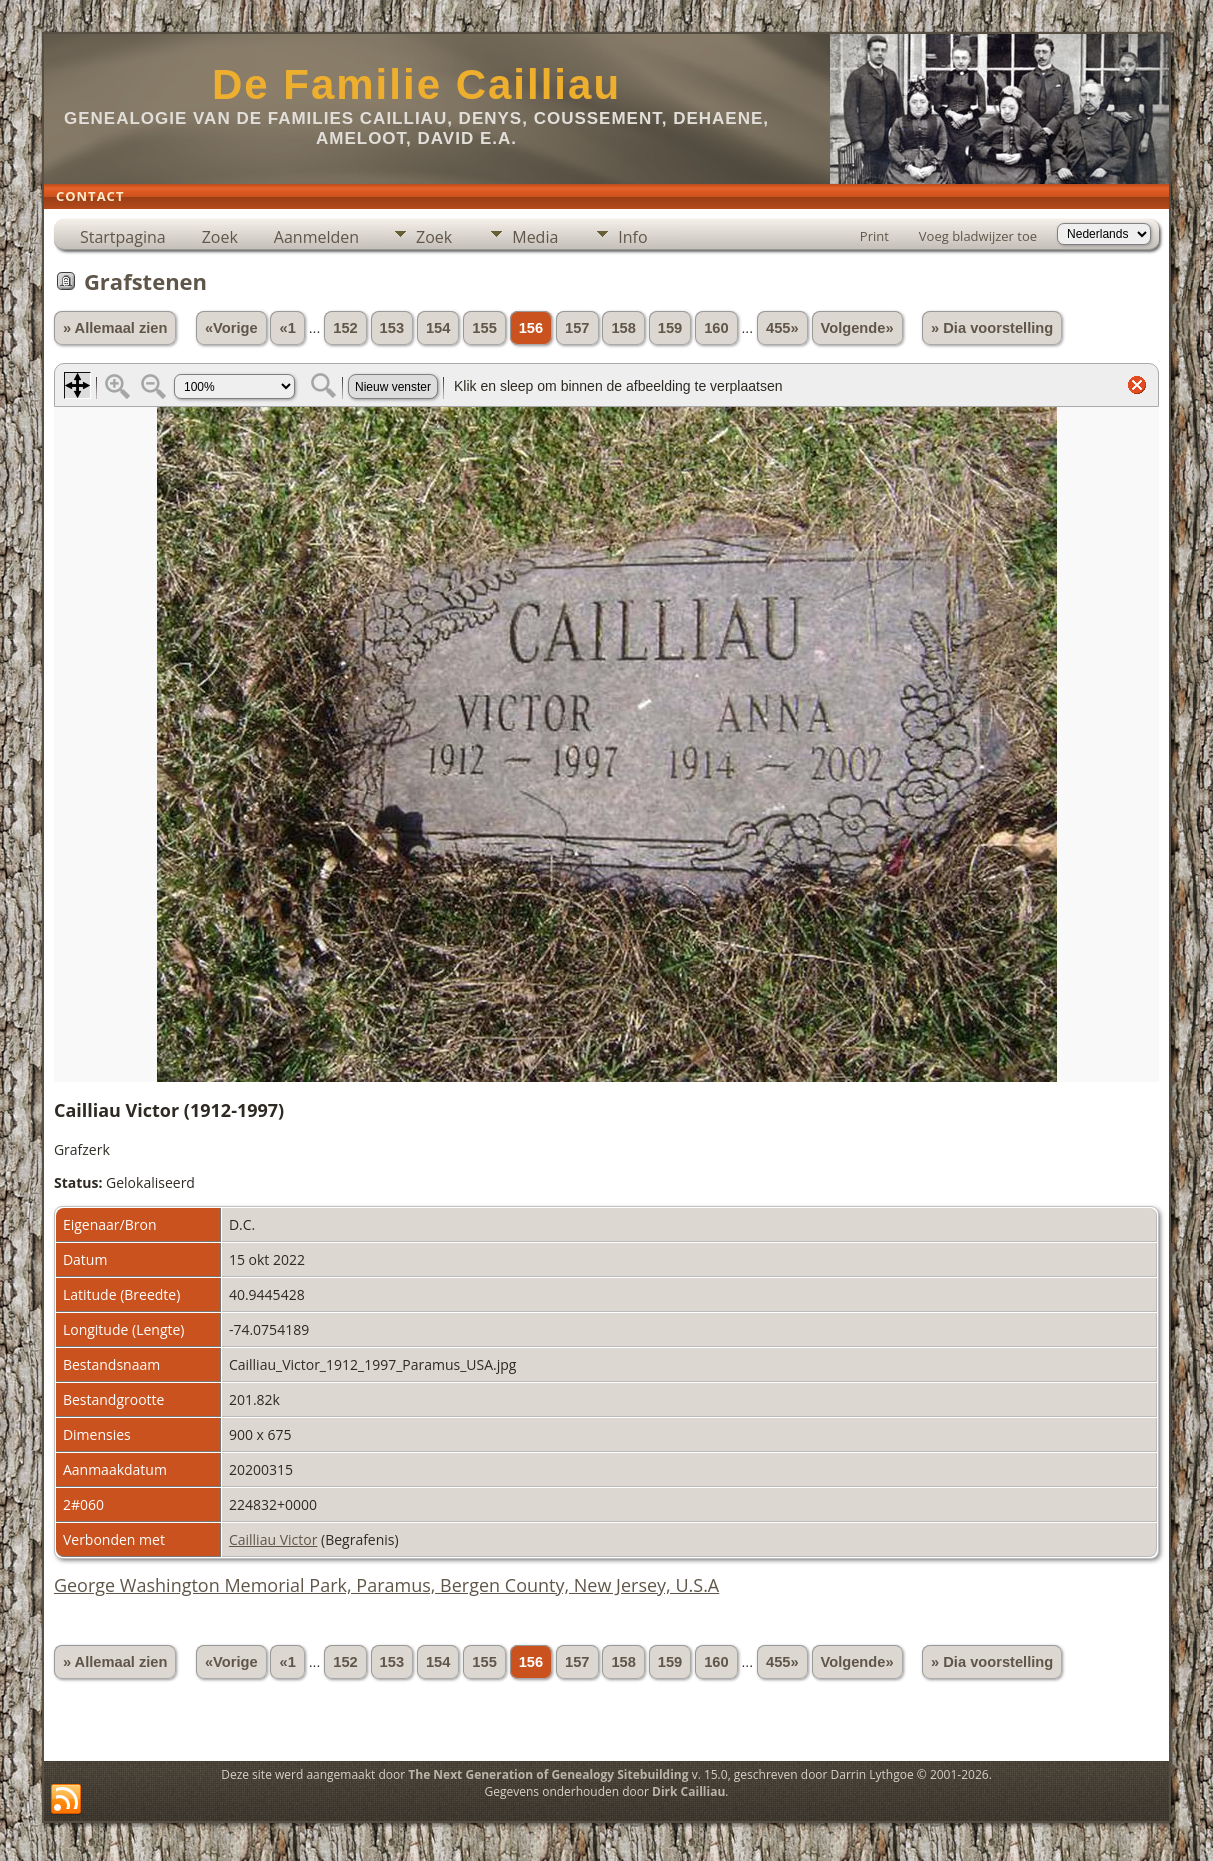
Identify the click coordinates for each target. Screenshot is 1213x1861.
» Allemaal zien (115, 328)
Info (632, 237)
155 (484, 328)
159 (670, 328)
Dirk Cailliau (688, 1791)
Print (874, 236)
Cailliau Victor (273, 1539)
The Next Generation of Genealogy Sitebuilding (548, 1774)
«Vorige (231, 328)
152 (345, 328)
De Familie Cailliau (416, 84)
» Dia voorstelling (992, 328)
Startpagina (123, 237)
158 (623, 328)
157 (577, 328)
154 (438, 328)
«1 (287, 328)
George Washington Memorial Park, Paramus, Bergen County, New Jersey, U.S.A (386, 1585)
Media (535, 237)
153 (392, 328)
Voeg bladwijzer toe (978, 236)
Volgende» (857, 328)
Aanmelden (316, 237)
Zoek (220, 237)
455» (782, 328)
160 (716, 328)
